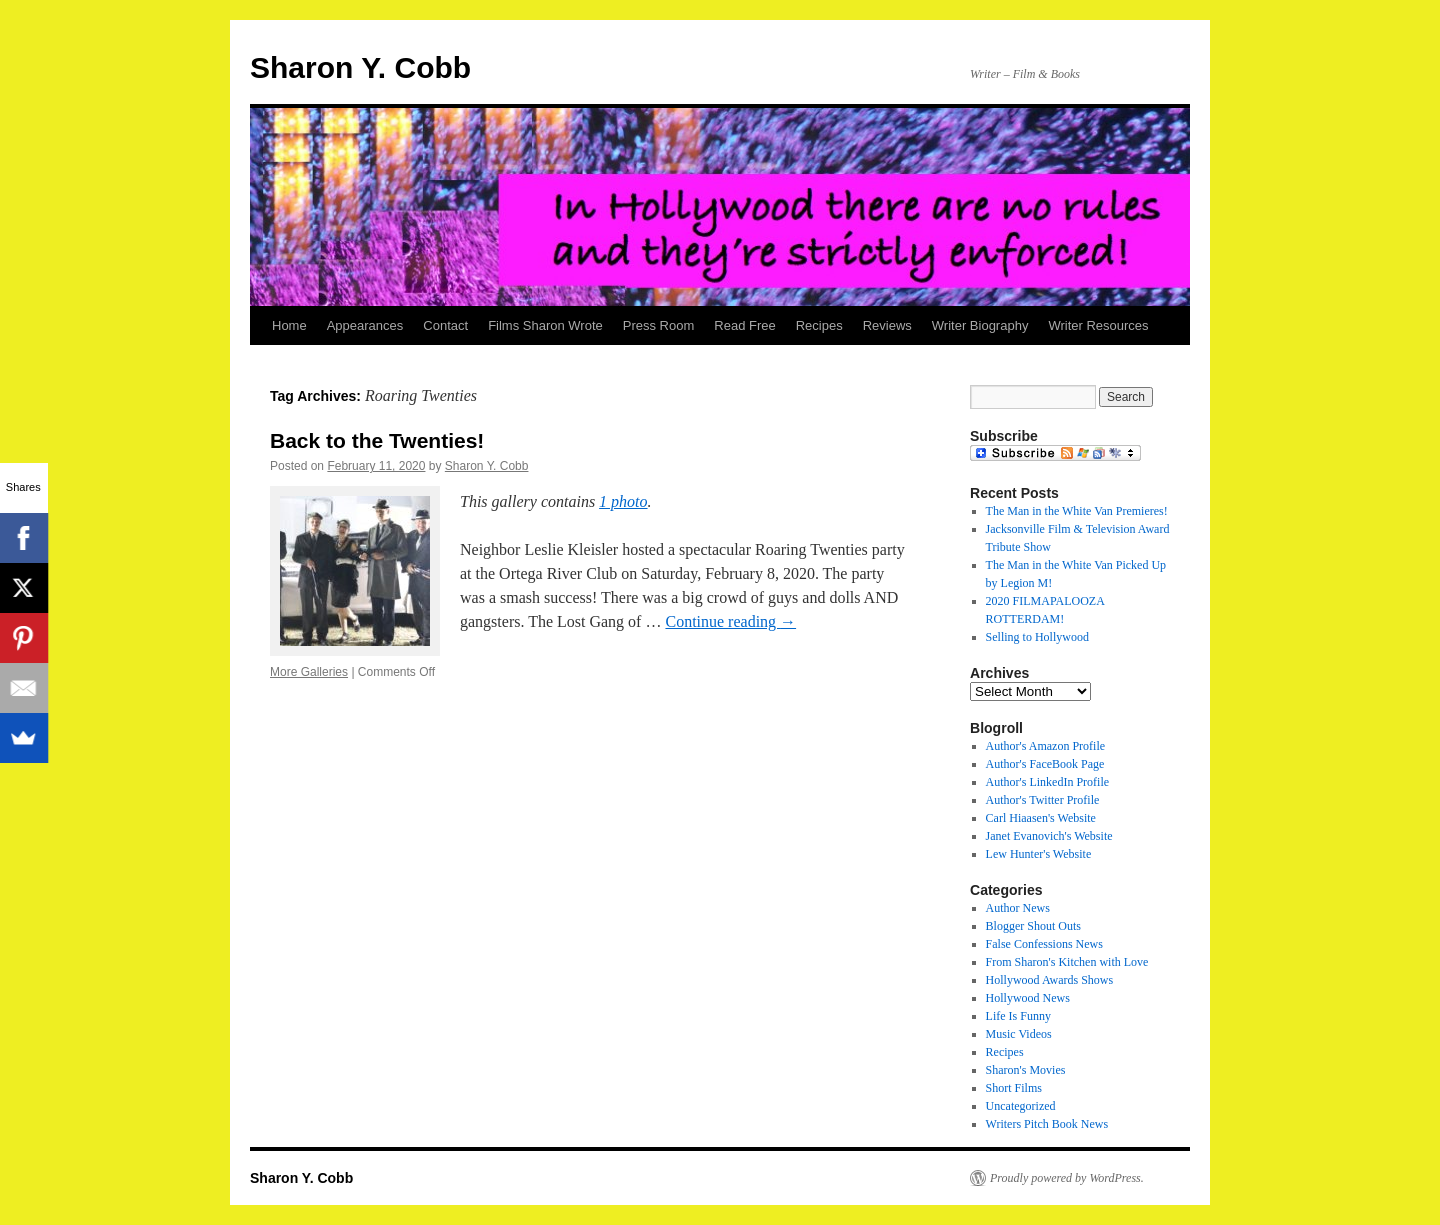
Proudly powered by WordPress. (1067, 1178)
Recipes (819, 325)
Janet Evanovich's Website (1049, 836)
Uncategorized (1021, 1106)
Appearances (365, 325)
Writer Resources (1098, 325)
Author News (1018, 908)
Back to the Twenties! (377, 440)
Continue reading (730, 621)
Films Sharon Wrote (545, 325)
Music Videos (1019, 1034)
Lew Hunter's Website (1039, 854)
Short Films (1014, 1088)
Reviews (887, 325)
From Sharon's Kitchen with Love (1067, 962)
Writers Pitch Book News (1047, 1124)
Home (289, 325)
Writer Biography (980, 325)
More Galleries (309, 672)
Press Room (659, 325)
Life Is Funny (1018, 1016)
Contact (445, 325)
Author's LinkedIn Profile (1047, 782)
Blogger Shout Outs (1033, 926)
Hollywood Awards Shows (1050, 980)
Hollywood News (1028, 998)
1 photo (623, 501)
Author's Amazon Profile (1045, 746)
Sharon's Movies (1026, 1070)
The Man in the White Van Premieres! (1077, 511)
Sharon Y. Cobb (360, 67)
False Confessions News (1044, 944)
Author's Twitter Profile (1043, 800)
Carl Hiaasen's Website (1041, 818)
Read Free (744, 325)
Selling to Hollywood (1037, 637)
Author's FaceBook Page (1045, 764)
